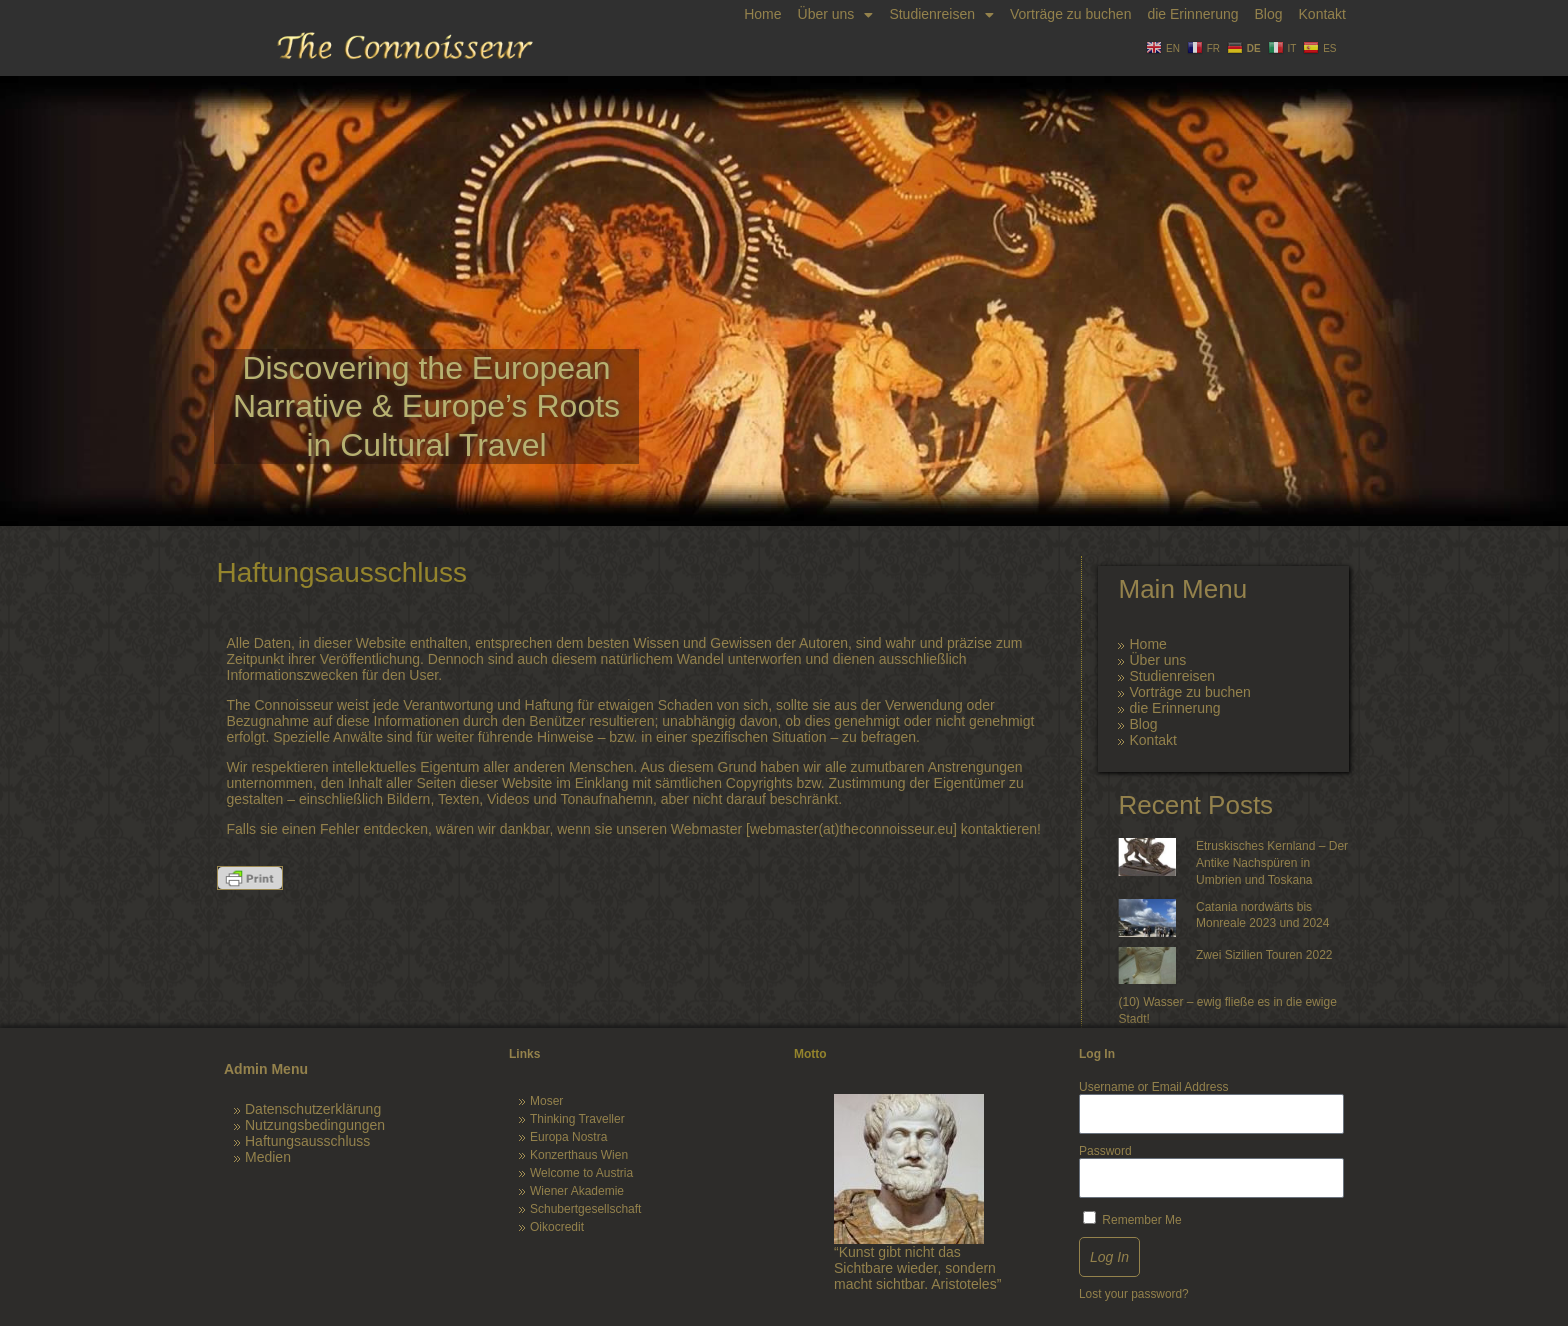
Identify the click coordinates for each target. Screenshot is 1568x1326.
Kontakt (1322, 14)
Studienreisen (941, 14)
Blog (1268, 14)
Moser (546, 1101)
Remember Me (1132, 1219)
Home (762, 14)
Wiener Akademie (577, 1191)
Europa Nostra (568, 1137)
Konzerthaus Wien (579, 1155)
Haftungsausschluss (307, 1141)
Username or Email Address (1153, 1087)
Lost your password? (1134, 1294)
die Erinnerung (1192, 14)
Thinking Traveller (577, 1119)
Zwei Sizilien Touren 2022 (1264, 955)
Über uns (836, 14)
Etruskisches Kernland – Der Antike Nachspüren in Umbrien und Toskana (1272, 863)
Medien (268, 1157)
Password (1105, 1151)
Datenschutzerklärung (313, 1109)
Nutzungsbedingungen (315, 1125)
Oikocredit (557, 1227)
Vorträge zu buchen (1070, 14)
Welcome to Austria (581, 1173)
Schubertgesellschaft (585, 1209)
